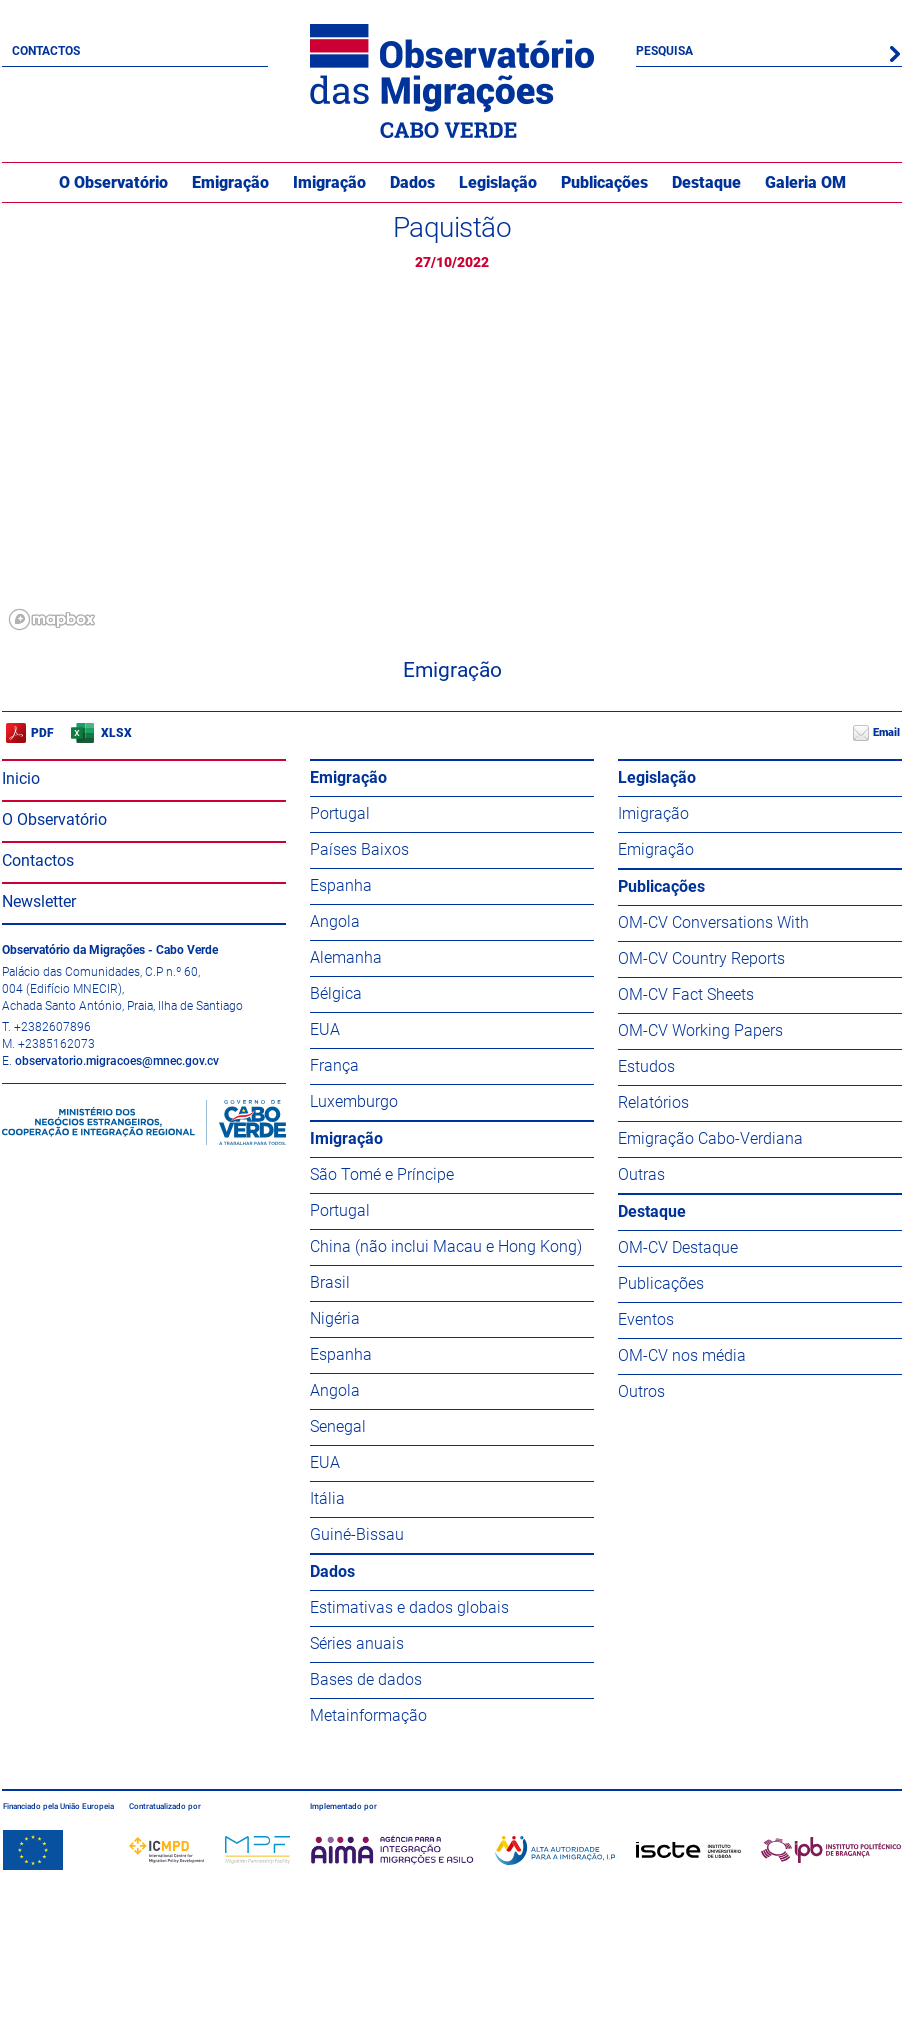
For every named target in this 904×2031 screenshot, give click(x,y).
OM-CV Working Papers (700, 1030)
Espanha (341, 885)
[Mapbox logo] (52, 619)
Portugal (340, 813)
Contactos (46, 51)
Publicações (604, 182)
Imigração (329, 182)
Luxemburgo (354, 1101)
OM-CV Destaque (678, 1247)
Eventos (646, 1319)
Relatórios (653, 1102)
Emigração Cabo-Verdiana (710, 1138)
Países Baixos (359, 849)
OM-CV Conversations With (713, 922)
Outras (641, 1174)
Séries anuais (357, 1643)
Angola (335, 921)
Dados (412, 182)
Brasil (330, 1282)
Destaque (706, 182)
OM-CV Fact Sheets (686, 994)
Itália (327, 1498)
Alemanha (346, 957)
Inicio (21, 778)
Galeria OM (805, 182)
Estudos (646, 1066)
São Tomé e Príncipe (382, 1174)
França (334, 1065)
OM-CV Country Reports (701, 958)
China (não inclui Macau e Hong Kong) (446, 1246)
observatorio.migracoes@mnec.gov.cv (117, 1061)
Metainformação (368, 1715)
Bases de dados (366, 1679)
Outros (641, 1391)
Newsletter (39, 901)
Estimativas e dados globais (409, 1607)
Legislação (498, 182)
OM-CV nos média (682, 1355)
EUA (325, 1029)
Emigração (230, 182)
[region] (452, 462)
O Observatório (113, 182)
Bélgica (336, 993)
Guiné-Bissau (357, 1534)
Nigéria (335, 1318)
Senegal (338, 1426)
